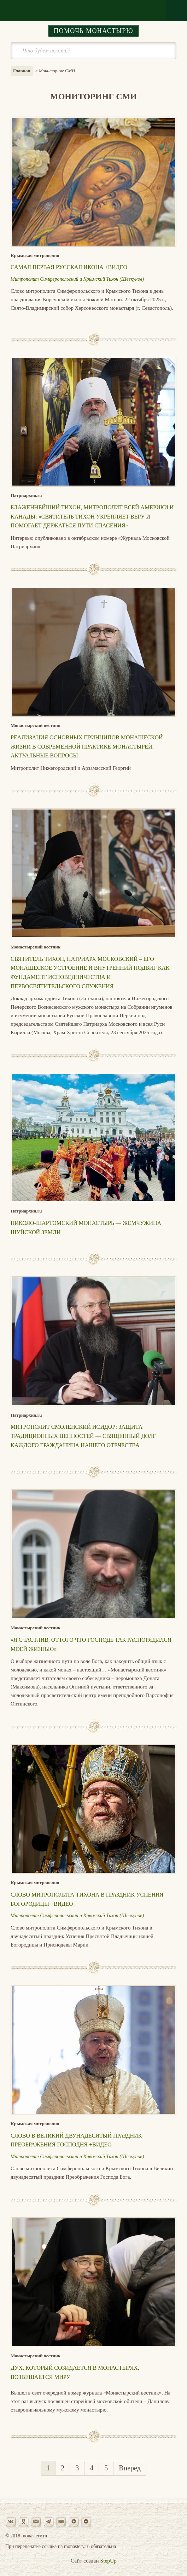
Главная (21, 70)
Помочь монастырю (93, 30)
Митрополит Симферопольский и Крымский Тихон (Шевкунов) (77, 279)
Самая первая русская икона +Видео (69, 267)
